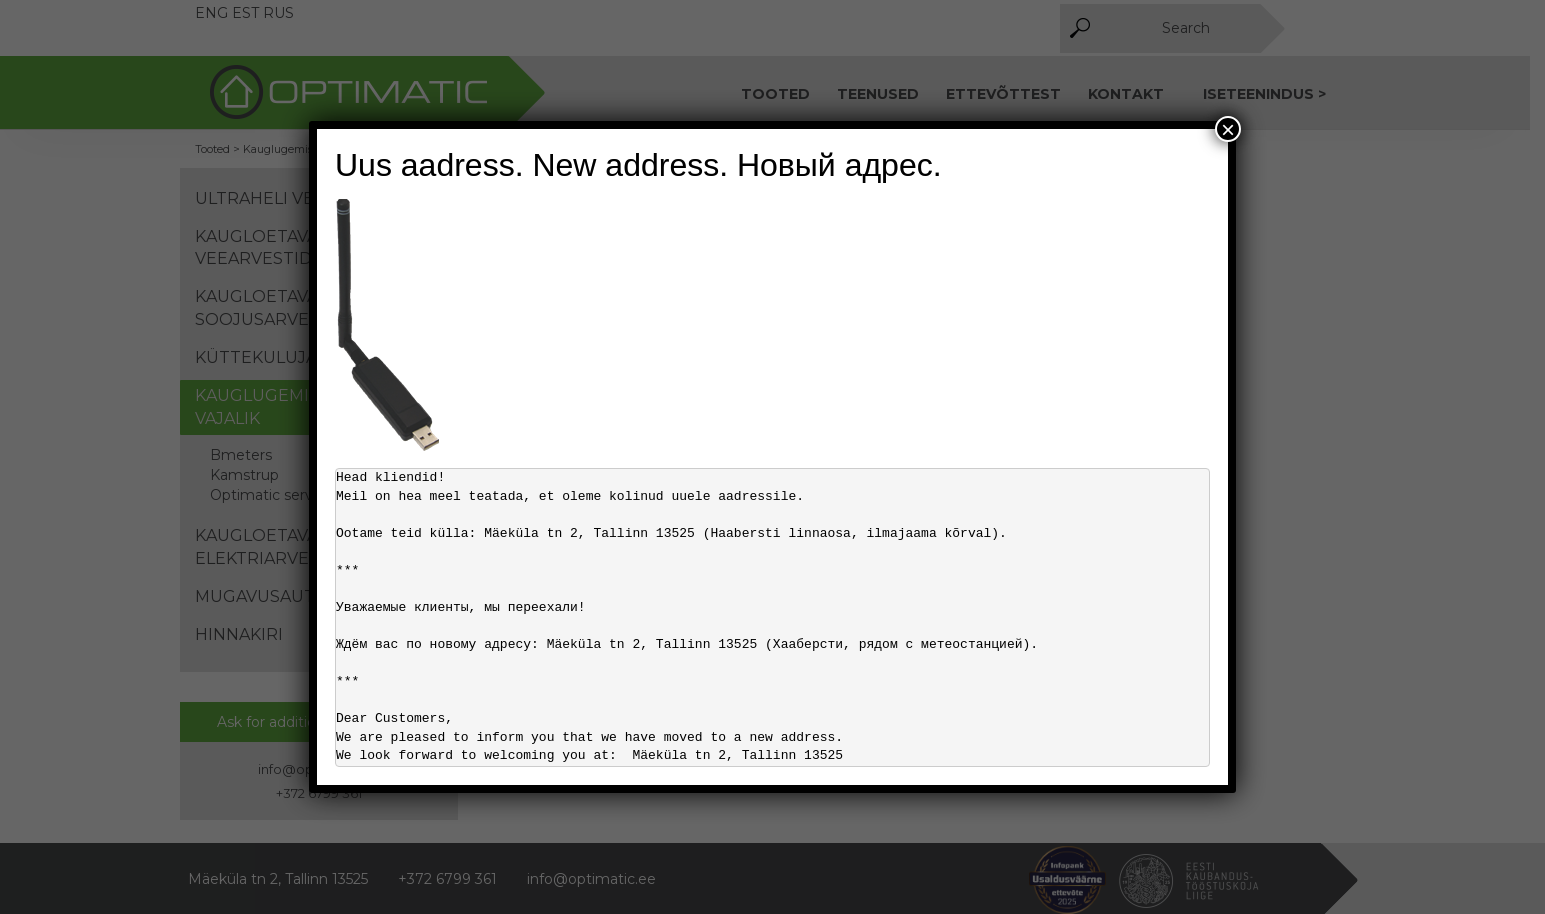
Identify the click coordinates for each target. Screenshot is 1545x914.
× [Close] (1228, 129)
